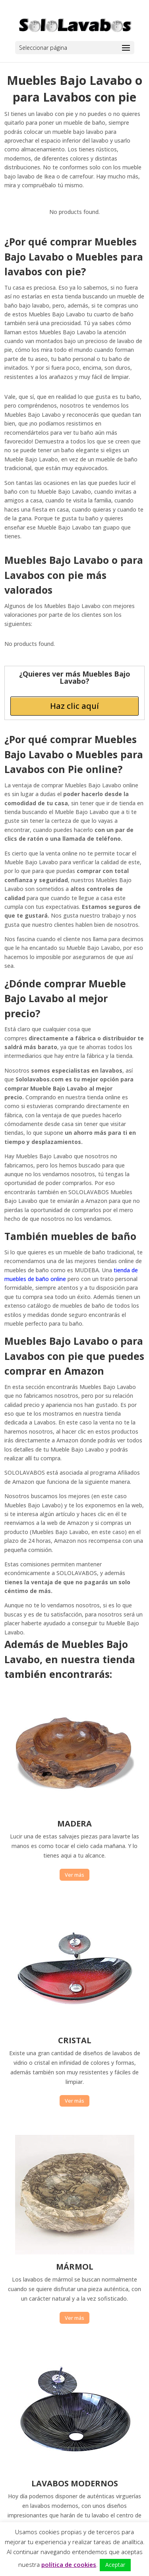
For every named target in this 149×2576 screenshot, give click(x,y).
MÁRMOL (74, 2266)
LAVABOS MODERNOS (74, 2483)
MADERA (74, 1823)
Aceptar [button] (115, 2564)
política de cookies (68, 2564)
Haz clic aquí (74, 705)
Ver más (74, 1874)
